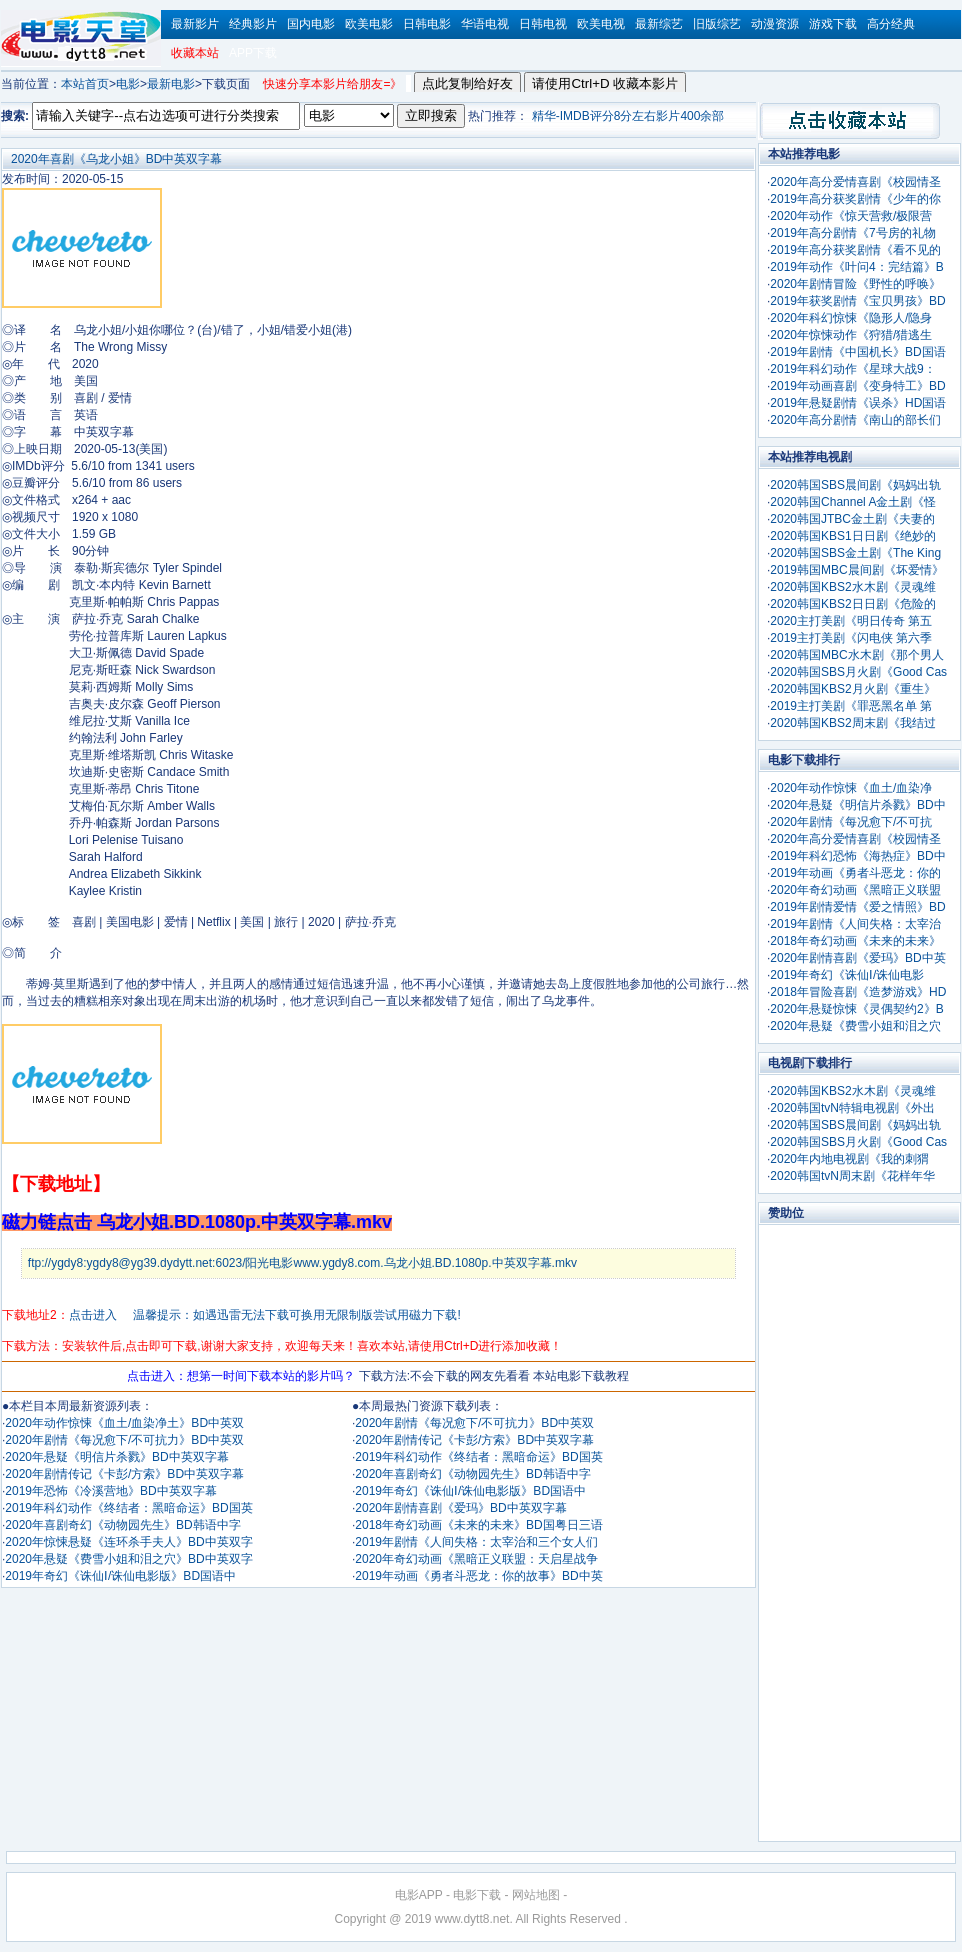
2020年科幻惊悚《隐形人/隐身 (851, 318)
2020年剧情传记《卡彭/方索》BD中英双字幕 (124, 1474)
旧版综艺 (717, 24)
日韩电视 (543, 24)
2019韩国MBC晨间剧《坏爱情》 (856, 570)
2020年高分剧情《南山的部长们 (855, 420)
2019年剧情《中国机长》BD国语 (857, 352)
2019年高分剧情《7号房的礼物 (852, 233)
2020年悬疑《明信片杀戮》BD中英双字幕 (116, 1457)
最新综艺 (659, 24)
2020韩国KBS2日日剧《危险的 (852, 604)
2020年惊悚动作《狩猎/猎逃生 (851, 335)
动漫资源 (775, 24)
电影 (128, 84)
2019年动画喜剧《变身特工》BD (857, 386)
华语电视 (485, 24)
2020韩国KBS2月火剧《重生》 (852, 689)
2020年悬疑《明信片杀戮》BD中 (857, 805)
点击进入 (93, 1315)
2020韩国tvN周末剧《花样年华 (852, 1176)
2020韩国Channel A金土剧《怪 (853, 502)
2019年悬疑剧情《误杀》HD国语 (858, 403)
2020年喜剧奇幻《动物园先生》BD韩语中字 (122, 1525)
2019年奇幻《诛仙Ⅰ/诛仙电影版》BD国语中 (120, 1576)
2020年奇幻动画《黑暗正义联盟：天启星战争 (476, 1559)
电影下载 (477, 1895)
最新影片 (195, 24)
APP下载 (253, 53)
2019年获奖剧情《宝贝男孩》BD (857, 301)
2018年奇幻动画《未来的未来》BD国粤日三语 (478, 1525)
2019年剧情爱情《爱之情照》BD (857, 907)
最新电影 (171, 84)
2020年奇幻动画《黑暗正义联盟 (855, 890)
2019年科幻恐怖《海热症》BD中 (857, 856)
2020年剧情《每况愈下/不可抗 (851, 822)
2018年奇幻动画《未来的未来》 (855, 941)
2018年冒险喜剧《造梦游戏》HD (858, 992)
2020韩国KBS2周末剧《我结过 (852, 723)
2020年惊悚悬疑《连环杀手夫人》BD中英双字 (128, 1542)
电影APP (419, 1895)
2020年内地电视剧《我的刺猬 (849, 1159)
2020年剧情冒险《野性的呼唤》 (855, 284)
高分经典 (891, 24)
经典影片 (253, 24)
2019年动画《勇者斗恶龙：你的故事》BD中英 (478, 1576)
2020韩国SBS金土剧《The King (855, 553)
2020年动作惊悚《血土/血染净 (851, 788)
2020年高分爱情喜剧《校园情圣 (855, 182)
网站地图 (536, 1895)
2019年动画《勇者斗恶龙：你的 (855, 873)
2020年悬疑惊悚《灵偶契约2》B (856, 1009)
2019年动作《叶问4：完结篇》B (856, 267)
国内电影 (311, 24)
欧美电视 (601, 24)
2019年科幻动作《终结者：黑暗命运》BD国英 (128, 1508)
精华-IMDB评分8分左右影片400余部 (628, 116)
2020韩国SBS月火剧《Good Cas (858, 672)
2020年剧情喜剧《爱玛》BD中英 (857, 958)
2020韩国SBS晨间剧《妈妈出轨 (855, 485)
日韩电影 (427, 24)
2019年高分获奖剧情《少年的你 (855, 199)
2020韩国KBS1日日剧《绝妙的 (852, 536)
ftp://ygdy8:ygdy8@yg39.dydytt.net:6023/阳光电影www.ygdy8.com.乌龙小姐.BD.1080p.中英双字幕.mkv (302, 1263)
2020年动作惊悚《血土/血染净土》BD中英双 (124, 1423)
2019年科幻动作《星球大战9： (852, 369)
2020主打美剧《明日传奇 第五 (851, 621)
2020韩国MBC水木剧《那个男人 (856, 655)
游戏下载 (833, 24)
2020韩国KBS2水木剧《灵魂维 (852, 587)
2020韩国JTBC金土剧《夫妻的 (852, 519)
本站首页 (85, 84)
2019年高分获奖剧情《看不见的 (855, 250)
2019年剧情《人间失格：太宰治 (855, 924)
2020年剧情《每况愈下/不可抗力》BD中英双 (124, 1440)
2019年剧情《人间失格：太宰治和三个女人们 (476, 1542)
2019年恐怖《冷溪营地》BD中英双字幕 (110, 1491)
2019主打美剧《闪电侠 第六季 (851, 638)
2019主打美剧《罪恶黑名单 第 (851, 706)
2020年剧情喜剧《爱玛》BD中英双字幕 (460, 1508)
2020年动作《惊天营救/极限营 (851, 216)
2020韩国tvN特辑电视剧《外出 (852, 1108)
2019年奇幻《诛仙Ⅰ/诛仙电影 (847, 975)
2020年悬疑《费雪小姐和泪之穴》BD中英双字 (128, 1559)
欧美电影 (369, 24)
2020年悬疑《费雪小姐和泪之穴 (855, 1026)
